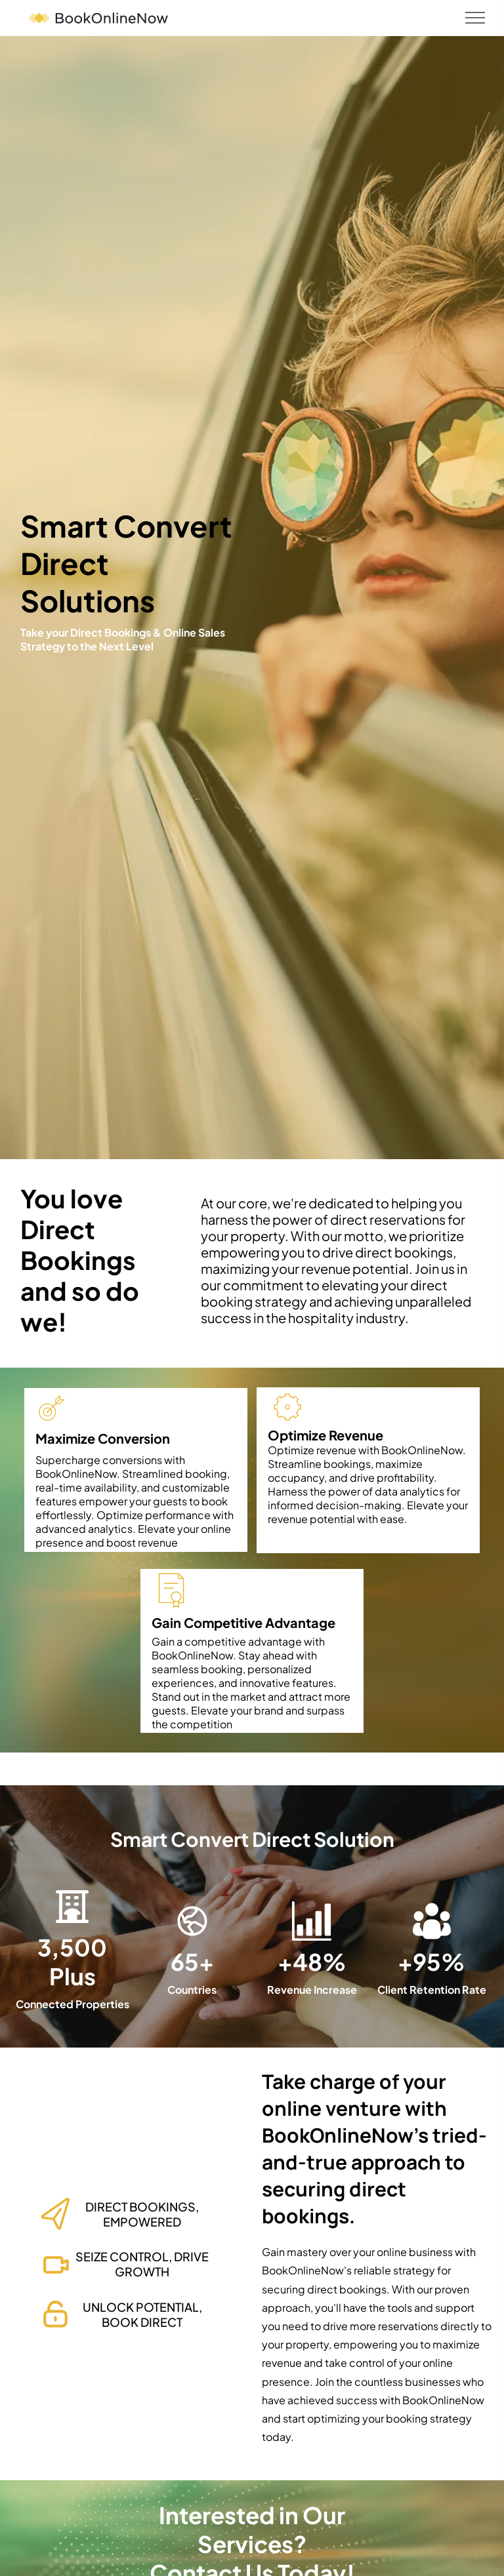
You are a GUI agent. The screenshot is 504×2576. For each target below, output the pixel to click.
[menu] (475, 18)
